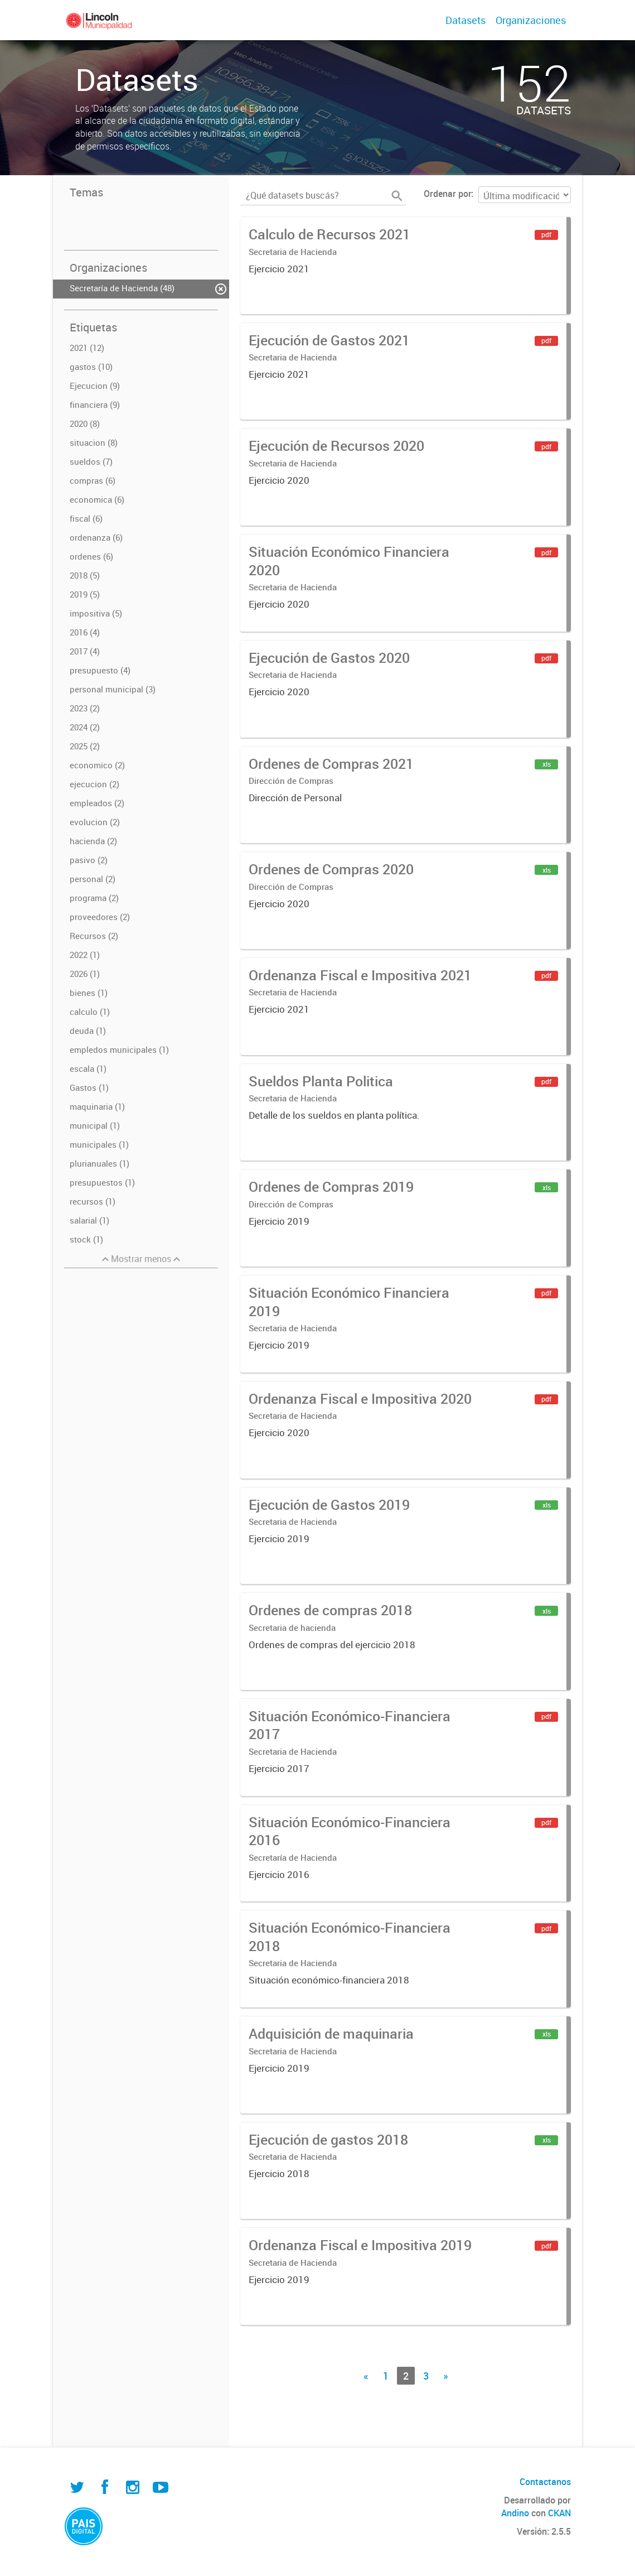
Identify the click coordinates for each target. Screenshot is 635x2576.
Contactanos (545, 2482)
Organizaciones (531, 20)
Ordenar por (447, 193)
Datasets (465, 20)
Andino (515, 2513)
